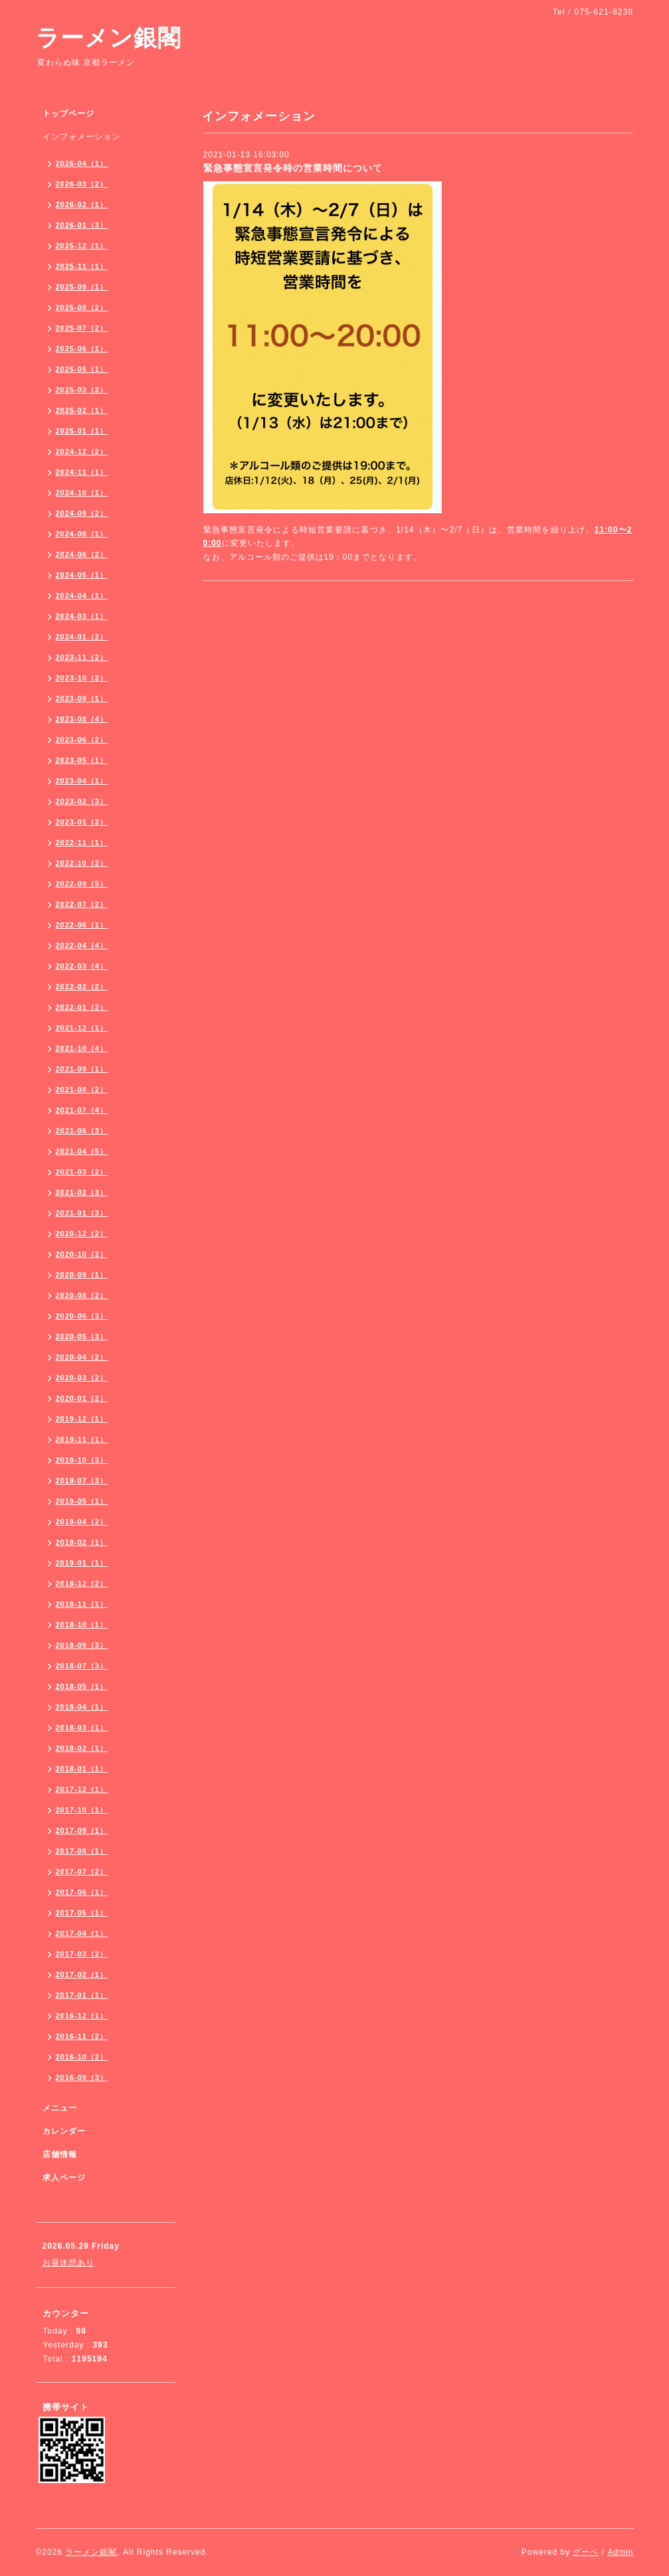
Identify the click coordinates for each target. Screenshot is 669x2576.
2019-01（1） (82, 1563)
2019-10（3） (82, 1460)
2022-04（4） (82, 945)
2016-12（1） (82, 2016)
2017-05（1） (82, 1913)
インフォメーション (81, 136)
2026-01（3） (82, 225)
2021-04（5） (82, 1151)
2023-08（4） (82, 719)
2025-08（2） (82, 307)
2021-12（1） (82, 1028)
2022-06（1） (82, 925)
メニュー (60, 2108)
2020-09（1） (82, 1275)
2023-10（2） (82, 678)
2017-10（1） (82, 1810)
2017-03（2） (82, 1954)
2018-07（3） (82, 1666)
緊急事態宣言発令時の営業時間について (293, 168)
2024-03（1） (82, 616)
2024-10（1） (82, 493)
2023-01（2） (82, 822)
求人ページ (64, 2177)
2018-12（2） (82, 1583)
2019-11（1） (82, 1439)
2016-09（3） (82, 2077)
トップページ (68, 113)
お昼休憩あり (68, 2262)
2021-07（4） (82, 1110)
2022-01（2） (82, 1007)
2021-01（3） (82, 1213)
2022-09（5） (82, 884)
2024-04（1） (82, 596)
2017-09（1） (82, 1830)
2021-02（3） (82, 1192)
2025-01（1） (82, 431)
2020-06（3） (82, 1316)
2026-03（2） (82, 184)
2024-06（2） (82, 554)
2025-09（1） (82, 287)
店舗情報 (60, 2154)
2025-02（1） (82, 410)
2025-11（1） (82, 266)
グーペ (586, 2552)
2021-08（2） (82, 1089)
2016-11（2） (82, 2036)
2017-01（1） (82, 1995)
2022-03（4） (82, 966)
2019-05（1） (82, 1501)
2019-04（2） (82, 1522)
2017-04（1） (82, 1933)
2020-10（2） (82, 1254)
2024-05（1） (82, 575)
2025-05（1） (82, 369)
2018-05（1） (82, 1686)
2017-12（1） (82, 1789)
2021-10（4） (82, 1048)
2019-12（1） (82, 1419)
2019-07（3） (82, 1481)
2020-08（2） (82, 1295)
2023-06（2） (82, 740)
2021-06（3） (82, 1131)
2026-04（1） (82, 163)
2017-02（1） (82, 1974)
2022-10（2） (82, 863)
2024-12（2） (82, 451)
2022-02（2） (82, 987)
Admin (620, 2552)
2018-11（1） (82, 1604)
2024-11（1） (82, 472)
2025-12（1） (82, 246)
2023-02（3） (82, 801)
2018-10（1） (82, 1625)
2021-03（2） (82, 1172)
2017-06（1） (82, 1892)
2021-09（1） (82, 1069)
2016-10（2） (82, 2057)
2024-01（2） (82, 637)
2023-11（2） (82, 657)
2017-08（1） (82, 1851)
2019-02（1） (82, 1542)
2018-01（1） (82, 1769)
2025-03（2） (82, 390)
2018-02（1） (82, 1748)
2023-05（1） (82, 760)
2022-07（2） (82, 904)
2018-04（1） (82, 1707)
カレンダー (64, 2131)
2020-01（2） (82, 1398)
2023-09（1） (82, 698)
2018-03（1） (82, 1727)
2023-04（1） (82, 781)
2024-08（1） (82, 534)
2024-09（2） (82, 513)
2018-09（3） (82, 1645)
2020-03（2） (82, 1378)
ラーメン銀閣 (108, 37)
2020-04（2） (82, 1357)
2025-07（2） (82, 328)
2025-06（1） (82, 349)
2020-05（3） (82, 1336)
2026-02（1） (82, 204)
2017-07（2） (82, 1872)
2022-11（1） (82, 842)
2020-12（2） (82, 1234)
